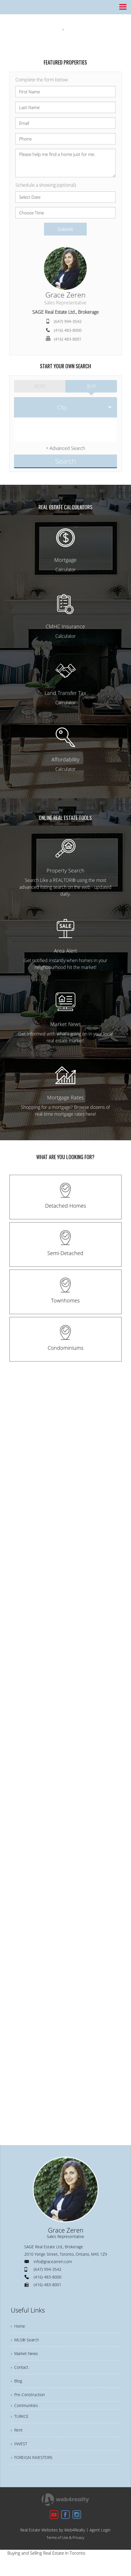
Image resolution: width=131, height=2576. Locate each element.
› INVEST (20, 2455)
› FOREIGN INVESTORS (34, 2471)
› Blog (17, 2384)
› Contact (20, 2368)
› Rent (17, 2439)
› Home (19, 2321)
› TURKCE (21, 2423)
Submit (65, 229)
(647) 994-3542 (68, 321)
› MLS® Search (26, 2337)
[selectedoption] (65, 404)
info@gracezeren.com (53, 2256)
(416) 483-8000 (68, 330)
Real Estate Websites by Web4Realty (52, 2544)
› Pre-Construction (29, 2400)
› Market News (26, 2353)
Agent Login (100, 2544)
